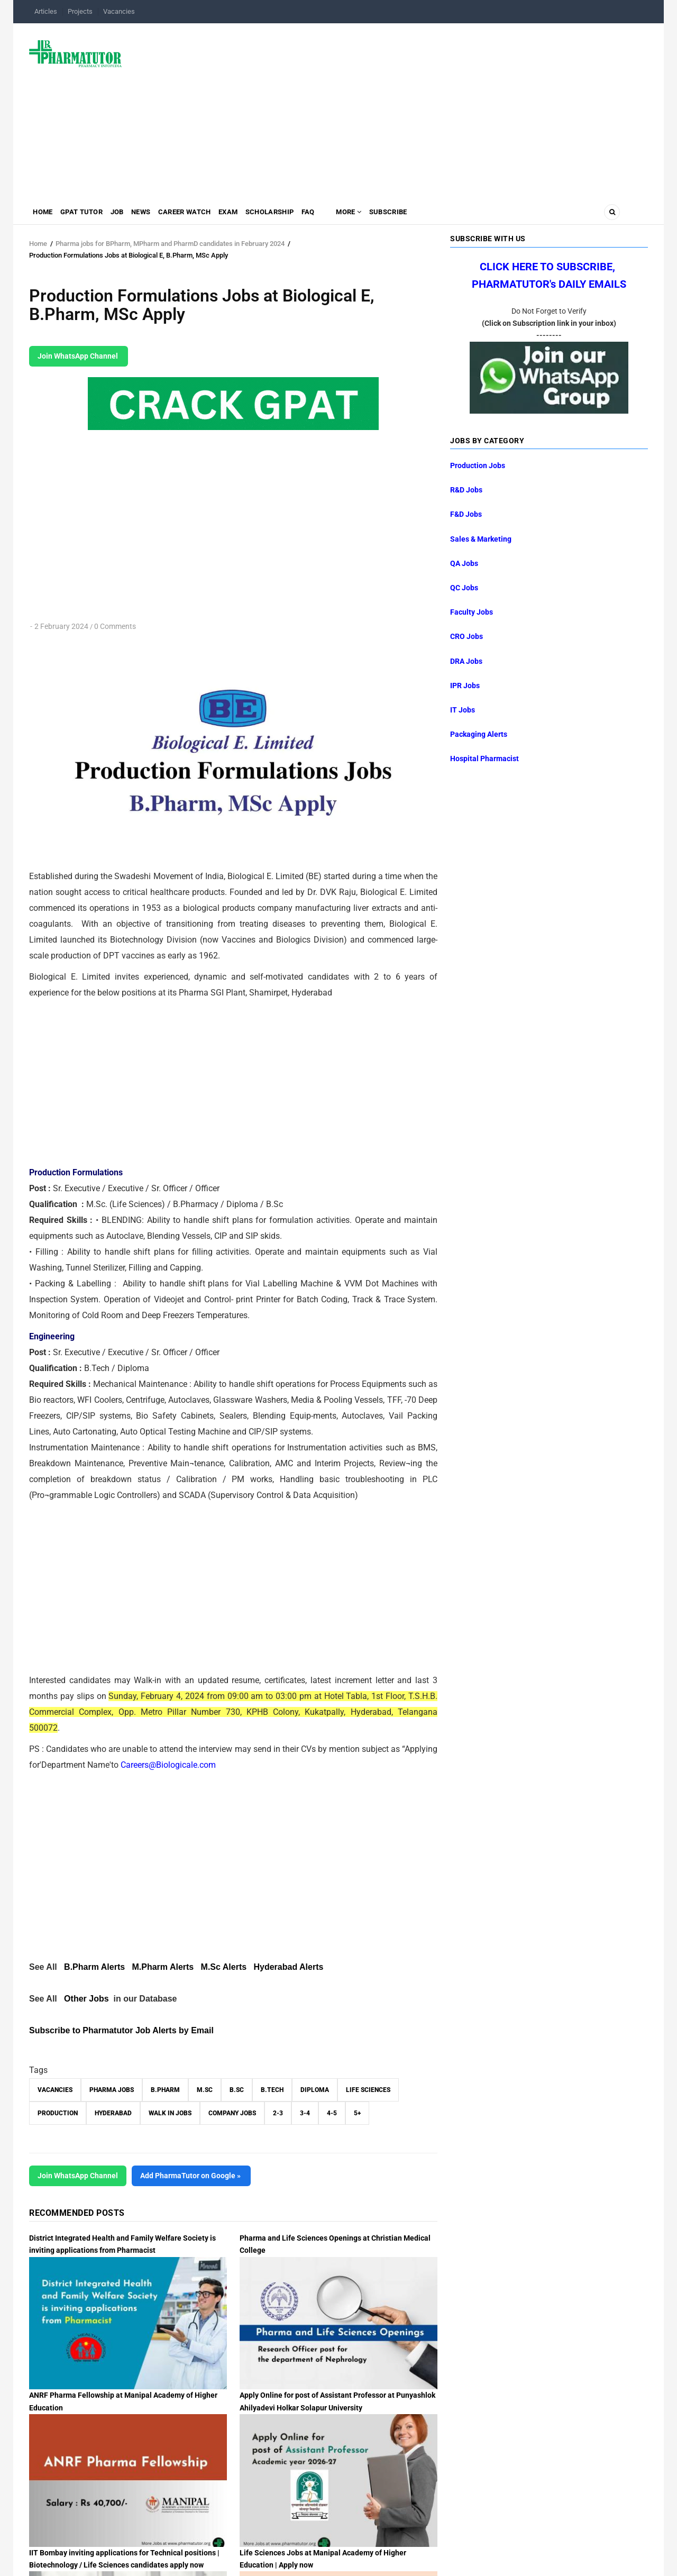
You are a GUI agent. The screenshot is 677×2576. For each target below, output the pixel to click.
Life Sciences (368, 2090)
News (157, 214)
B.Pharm (165, 2090)
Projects (80, 11)
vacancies (55, 2090)
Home (45, 214)
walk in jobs (170, 2113)
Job (128, 214)
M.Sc (205, 2090)
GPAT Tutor (88, 214)
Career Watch (205, 214)
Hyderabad (113, 2113)
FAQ (343, 214)
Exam (253, 214)
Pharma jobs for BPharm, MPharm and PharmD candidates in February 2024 (171, 244)
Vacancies (119, 11)
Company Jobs (232, 2113)
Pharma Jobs (111, 2090)
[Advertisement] (391, 108)
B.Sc (237, 2090)
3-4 (305, 2113)
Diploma (314, 2090)
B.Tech (272, 2090)
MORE (387, 214)
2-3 (278, 2113)
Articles (45, 11)
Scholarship (300, 214)
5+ (357, 2113)
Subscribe (432, 214)
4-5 (332, 2113)
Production (58, 2113)
